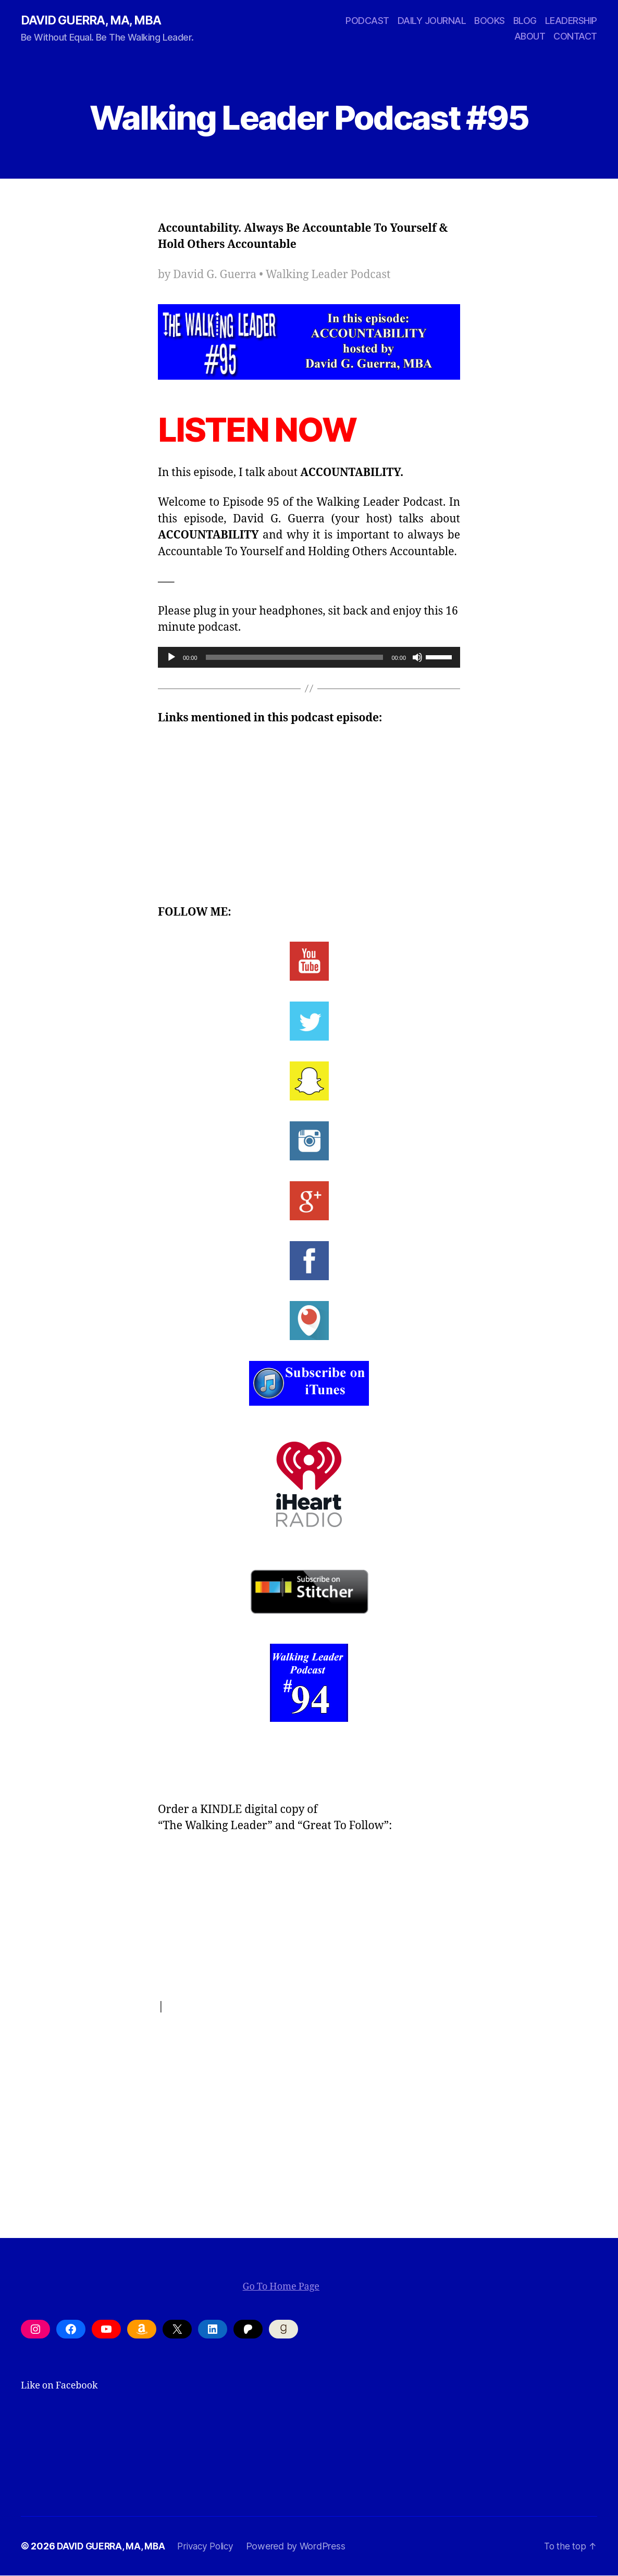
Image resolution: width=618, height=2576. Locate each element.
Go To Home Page (281, 2287)
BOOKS (489, 21)
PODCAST (367, 21)
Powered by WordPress (302, 2546)
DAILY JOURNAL (432, 21)
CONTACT (575, 36)
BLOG (525, 21)
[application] (309, 657)
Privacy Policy (210, 2546)
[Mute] (417, 658)
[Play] (171, 658)
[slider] (295, 657)
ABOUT (530, 36)
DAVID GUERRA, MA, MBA (94, 21)
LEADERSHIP (571, 21)
